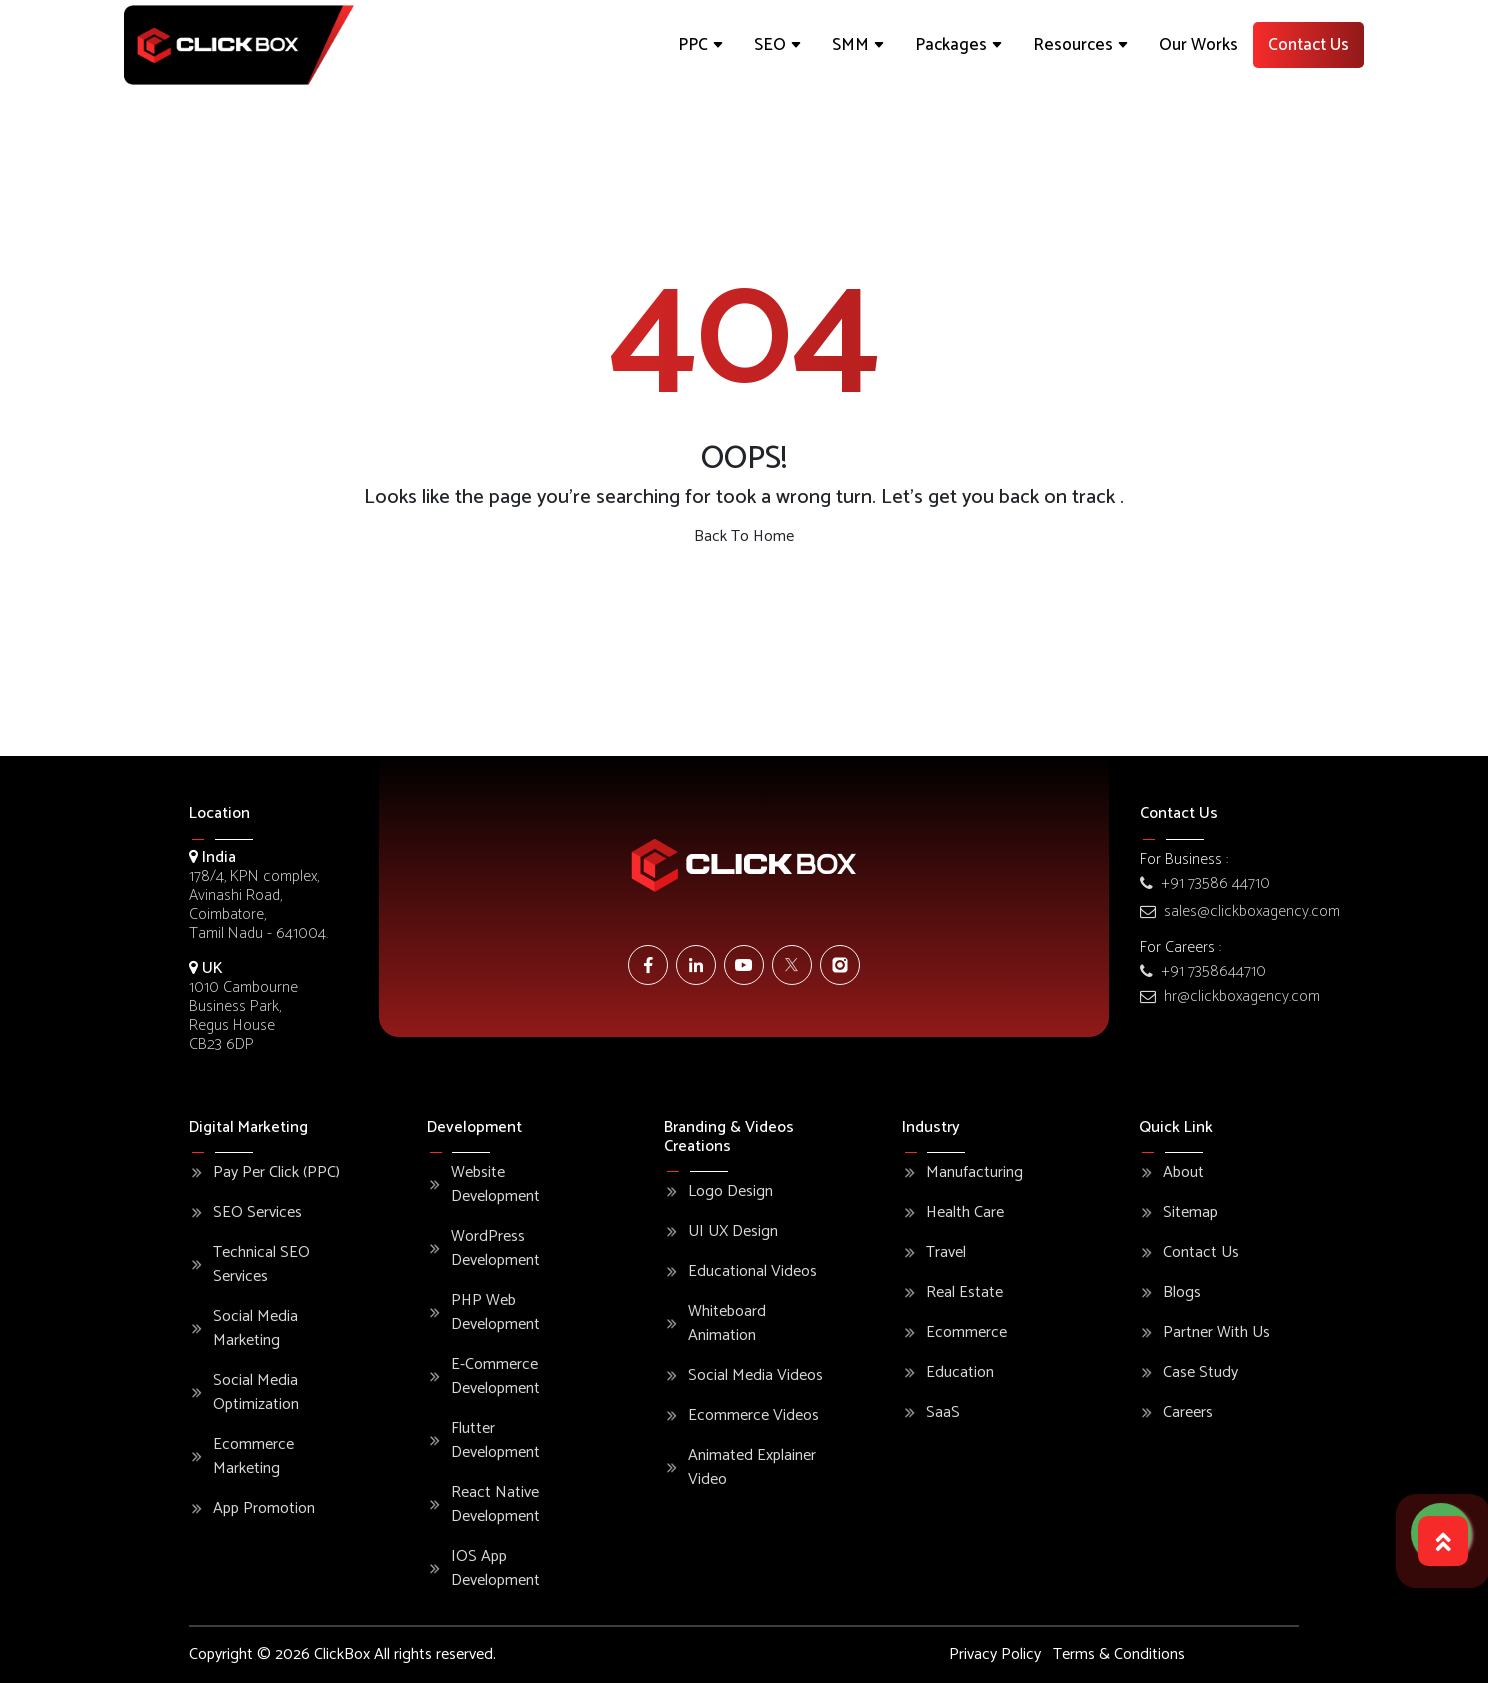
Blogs (1182, 1293)
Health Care (965, 1213)
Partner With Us (1216, 1333)
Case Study (1200, 1373)
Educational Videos (752, 1272)
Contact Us (1308, 45)
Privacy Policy (995, 1654)
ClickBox (342, 1654)
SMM (858, 45)
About (1183, 1173)
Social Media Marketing (255, 1329)
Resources (1081, 45)
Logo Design (730, 1192)
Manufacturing (974, 1173)
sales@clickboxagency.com (1240, 912)
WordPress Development (495, 1249)
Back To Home (744, 536)
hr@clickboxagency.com (1230, 997)
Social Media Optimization (256, 1393)
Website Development (495, 1185)
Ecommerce (966, 1333)
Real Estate (964, 1293)
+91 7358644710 (1203, 972)
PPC (701, 45)
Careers (1188, 1413)
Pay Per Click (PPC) (276, 1173)
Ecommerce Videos (753, 1416)
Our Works (1198, 45)
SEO (778, 45)
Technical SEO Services (261, 1265)
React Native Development (495, 1505)
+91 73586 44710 (1205, 884)
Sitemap (1190, 1213)
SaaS (943, 1413)
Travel (946, 1253)
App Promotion (264, 1509)
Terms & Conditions (1119, 1654)
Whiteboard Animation (727, 1324)
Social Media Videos (755, 1376)
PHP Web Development (495, 1313)
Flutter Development (495, 1441)
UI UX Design (733, 1232)
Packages (959, 45)
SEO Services (257, 1213)
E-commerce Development (495, 1377)
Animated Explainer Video (752, 1468)
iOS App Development (495, 1569)
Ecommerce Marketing (253, 1457)
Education (960, 1373)
